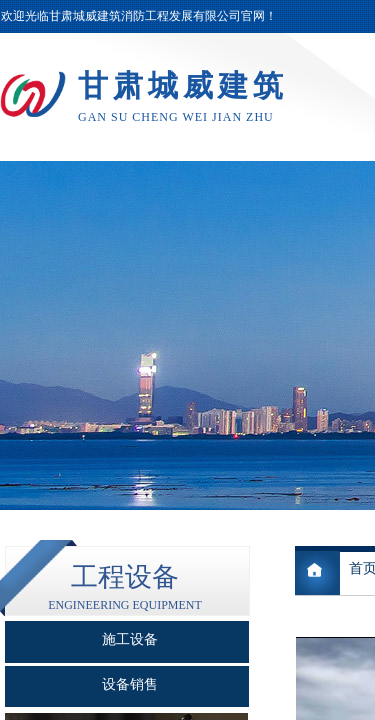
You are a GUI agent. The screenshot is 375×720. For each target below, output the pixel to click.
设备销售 (130, 684)
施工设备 (130, 639)
